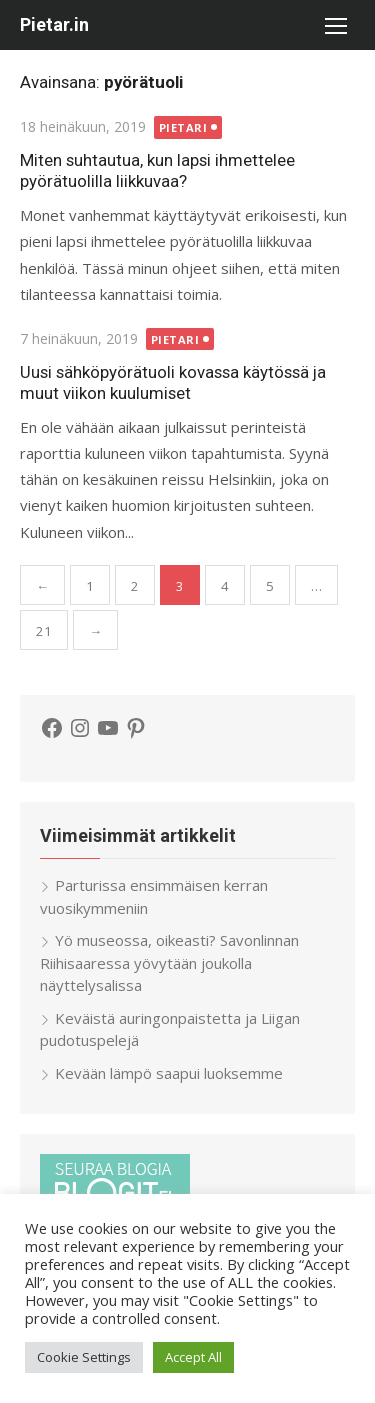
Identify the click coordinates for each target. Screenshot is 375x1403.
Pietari (183, 127)
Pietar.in (54, 24)
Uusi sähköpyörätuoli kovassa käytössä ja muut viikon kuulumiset (173, 382)
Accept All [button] (193, 1357)
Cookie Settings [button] (84, 1357)
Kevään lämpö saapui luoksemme (169, 1073)
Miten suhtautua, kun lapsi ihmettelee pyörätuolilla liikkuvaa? (157, 170)
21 (44, 631)
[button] (335, 25)
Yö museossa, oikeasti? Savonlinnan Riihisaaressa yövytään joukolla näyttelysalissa (169, 962)
